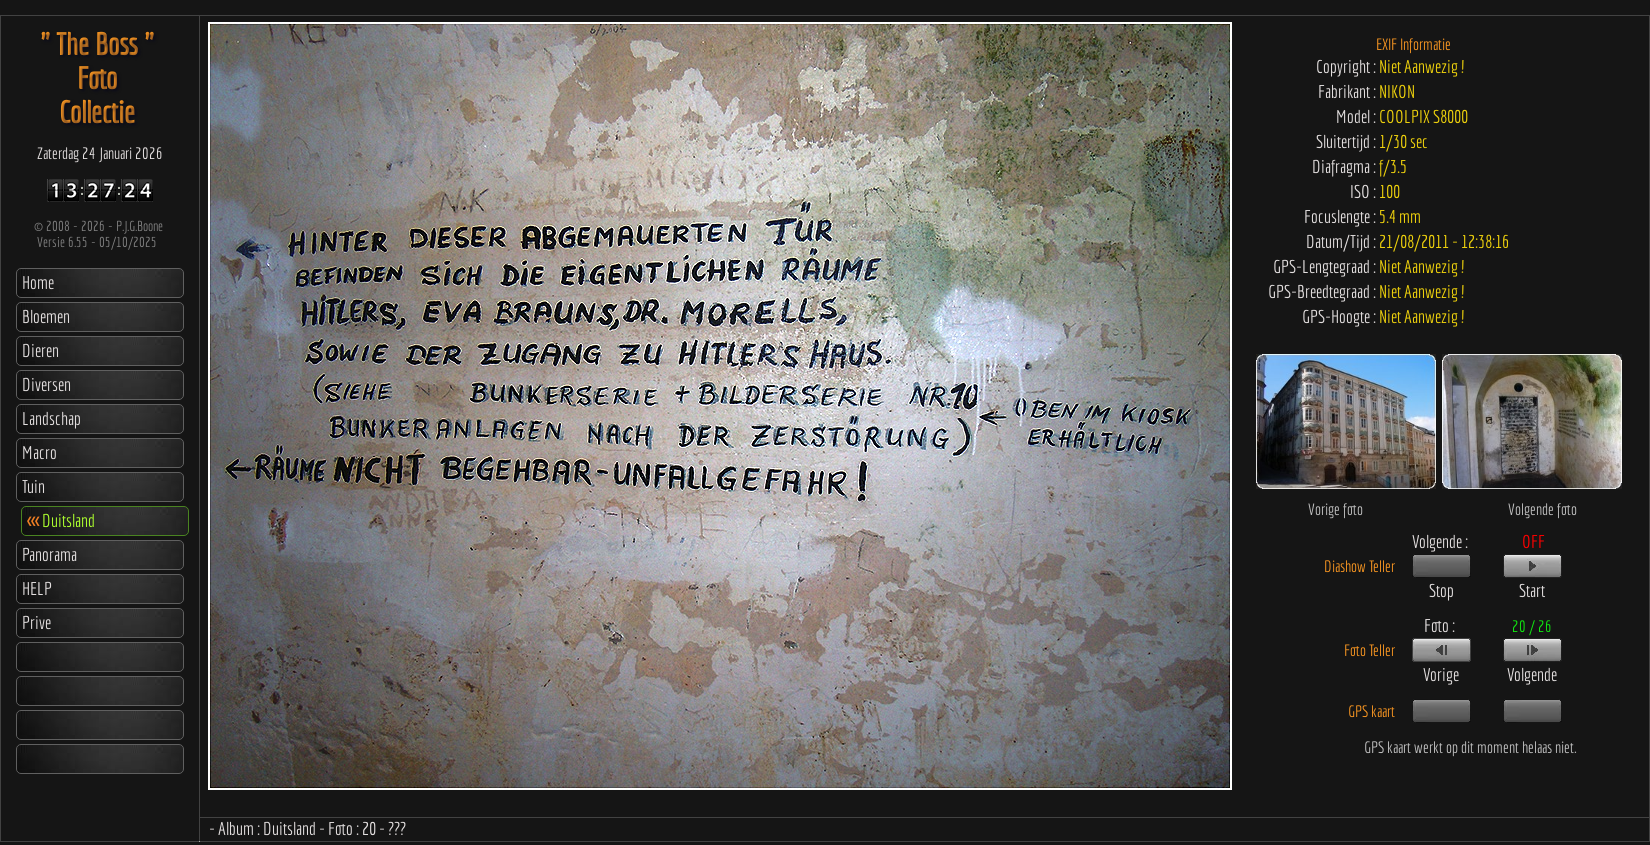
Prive (36, 622)
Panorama (49, 554)
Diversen (46, 384)
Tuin (33, 486)
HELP (37, 588)
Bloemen (46, 316)
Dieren (40, 350)
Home (38, 282)
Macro (39, 452)
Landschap (51, 418)
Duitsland (61, 520)
